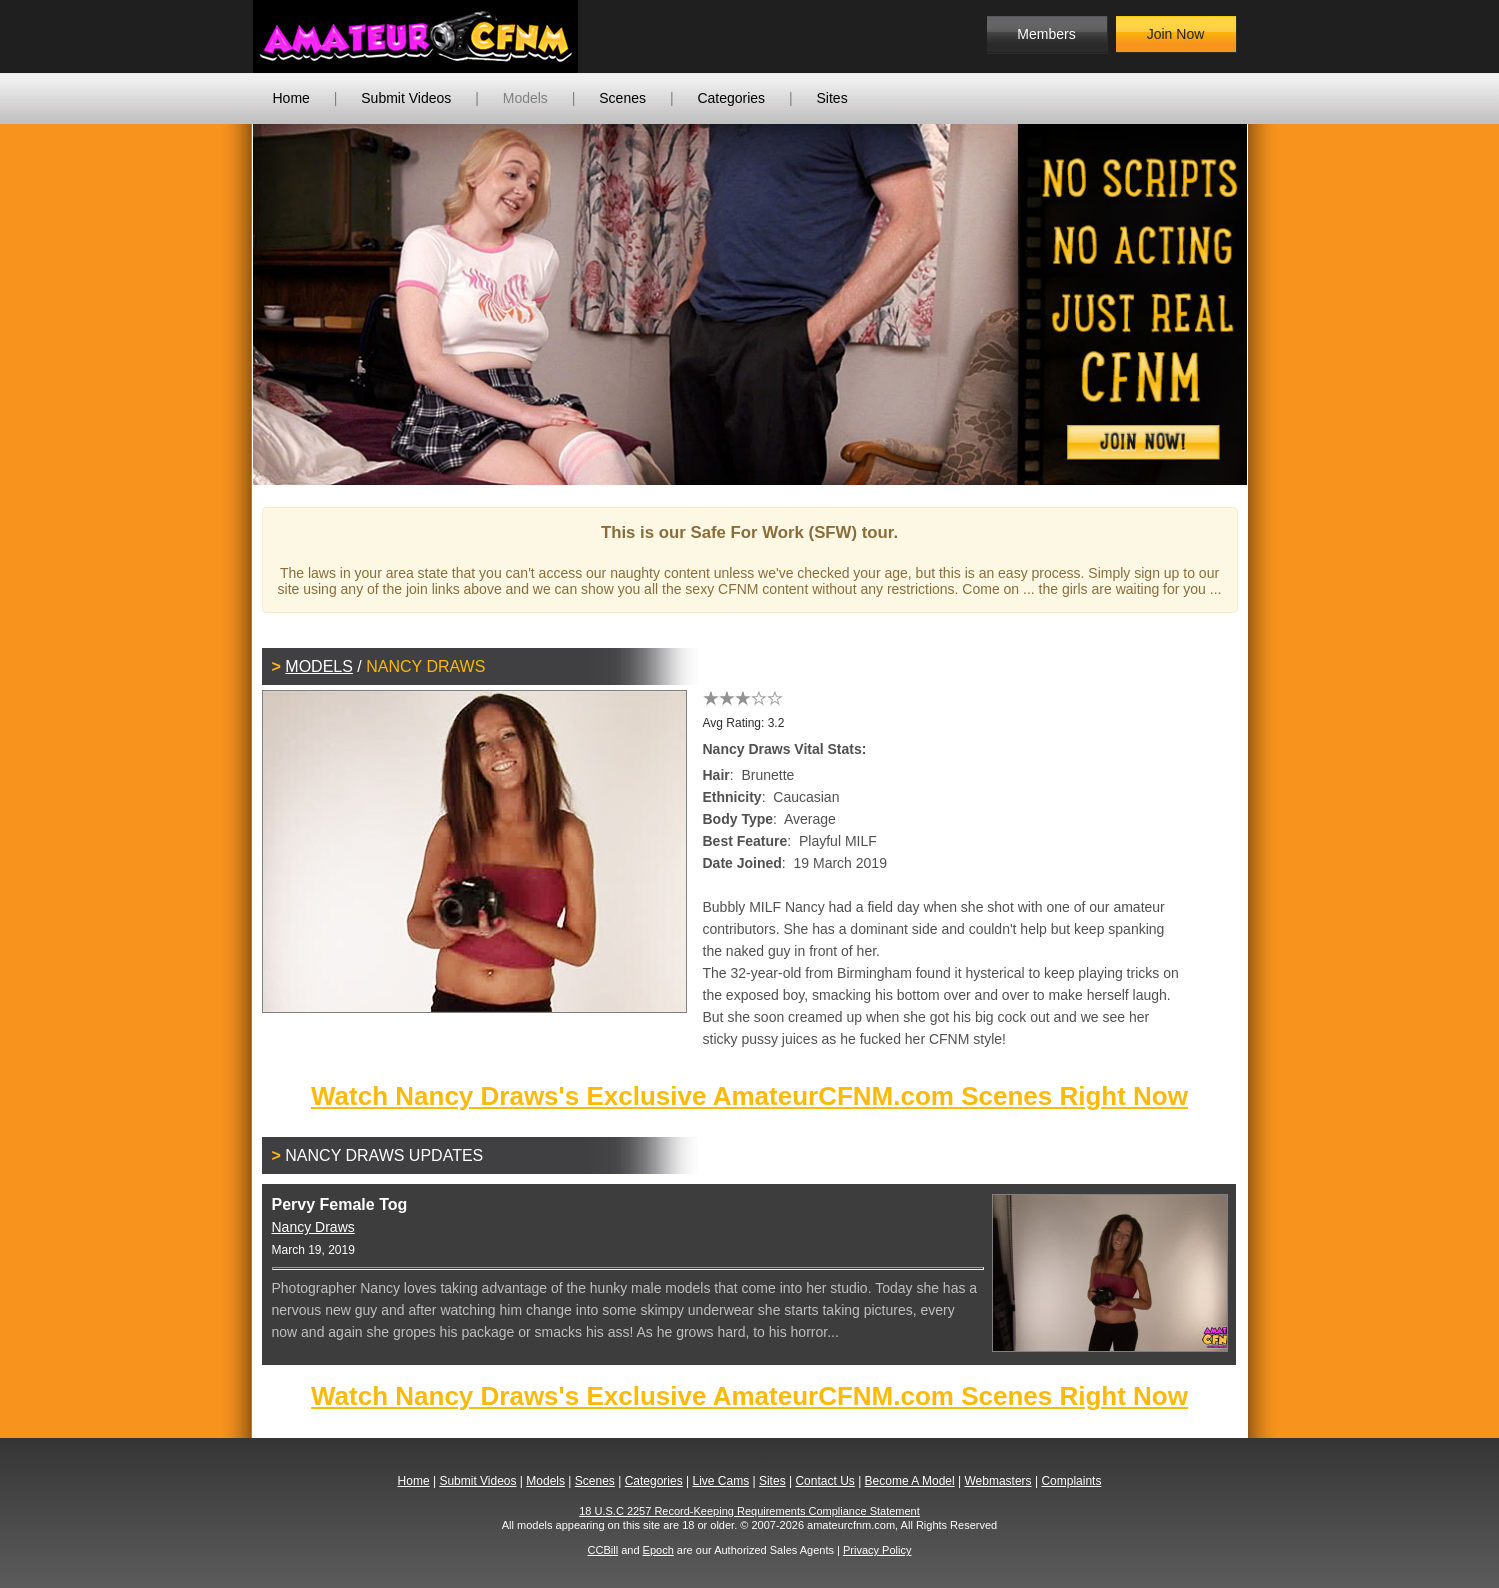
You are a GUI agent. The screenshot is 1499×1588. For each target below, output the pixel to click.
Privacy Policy (877, 1550)
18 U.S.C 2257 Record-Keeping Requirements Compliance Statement (749, 1511)
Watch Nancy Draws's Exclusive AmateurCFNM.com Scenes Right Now (749, 1096)
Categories (731, 98)
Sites (832, 98)
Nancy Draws (313, 1227)
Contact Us (824, 1481)
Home (291, 98)
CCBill (603, 1550)
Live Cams (720, 1481)
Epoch (658, 1550)
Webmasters (997, 1481)
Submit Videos (406, 98)
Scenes (622, 98)
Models (525, 98)
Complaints (1071, 1481)
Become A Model (910, 1481)
